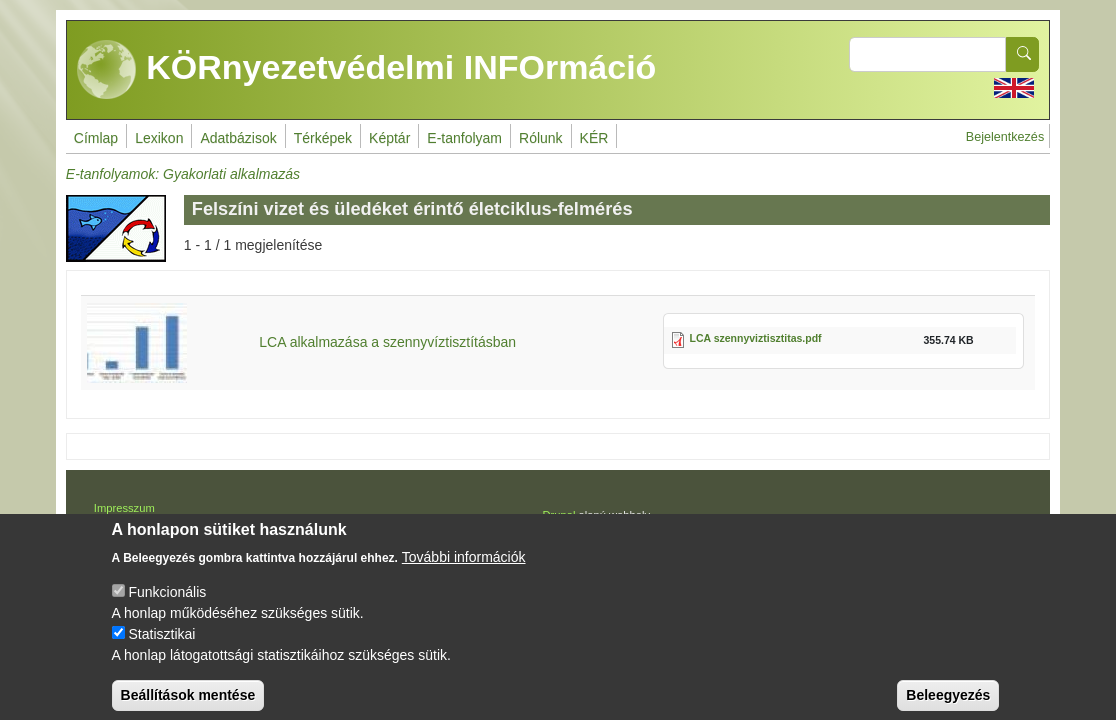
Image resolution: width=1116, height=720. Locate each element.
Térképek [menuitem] (323, 138)
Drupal (558, 515)
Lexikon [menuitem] (159, 138)
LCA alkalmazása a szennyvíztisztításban (387, 342)
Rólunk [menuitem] (541, 138)
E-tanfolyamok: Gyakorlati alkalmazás (183, 174)
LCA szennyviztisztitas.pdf (756, 338)
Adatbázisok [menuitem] (238, 138)
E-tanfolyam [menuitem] (464, 138)
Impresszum (124, 508)
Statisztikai (161, 647)
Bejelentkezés (1005, 137)
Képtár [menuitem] (389, 138)
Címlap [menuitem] (96, 138)
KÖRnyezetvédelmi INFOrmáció (367, 70)
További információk (464, 570)
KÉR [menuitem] (594, 138)
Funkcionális (167, 605)
